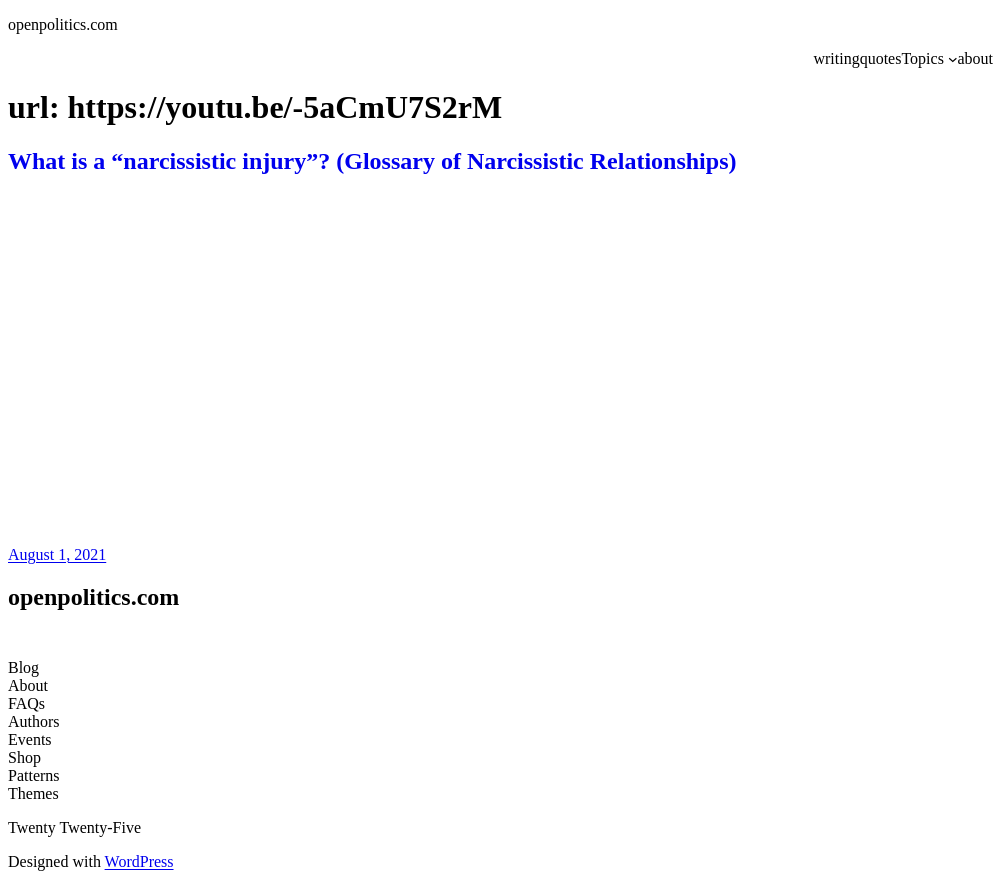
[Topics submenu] (953, 59)
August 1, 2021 (57, 554)
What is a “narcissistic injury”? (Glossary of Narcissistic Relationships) (372, 161)
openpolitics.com (63, 24)
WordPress (139, 861)
